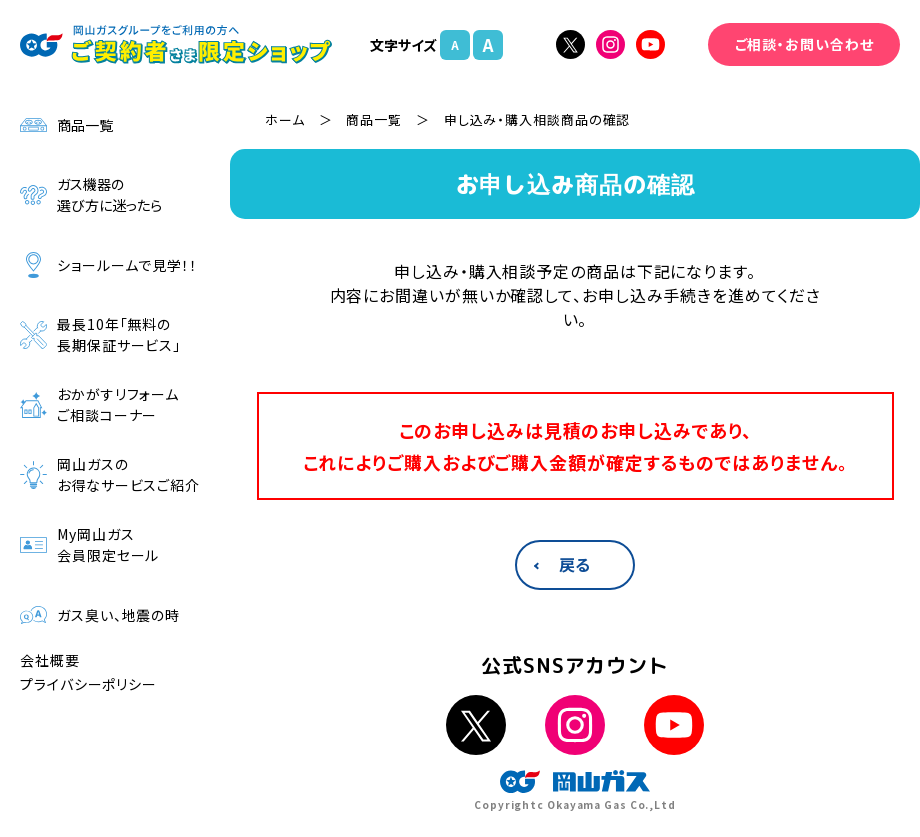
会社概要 (50, 660)
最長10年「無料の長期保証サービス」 (100, 334)
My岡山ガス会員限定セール (89, 544)
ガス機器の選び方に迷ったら (91, 194)
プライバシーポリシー (88, 684)
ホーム (285, 119)
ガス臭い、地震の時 (100, 615)
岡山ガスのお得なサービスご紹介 (110, 474)
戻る (575, 564)
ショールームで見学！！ (109, 265)
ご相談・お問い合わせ (804, 44)
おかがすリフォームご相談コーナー (99, 404)
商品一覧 (66, 125)
